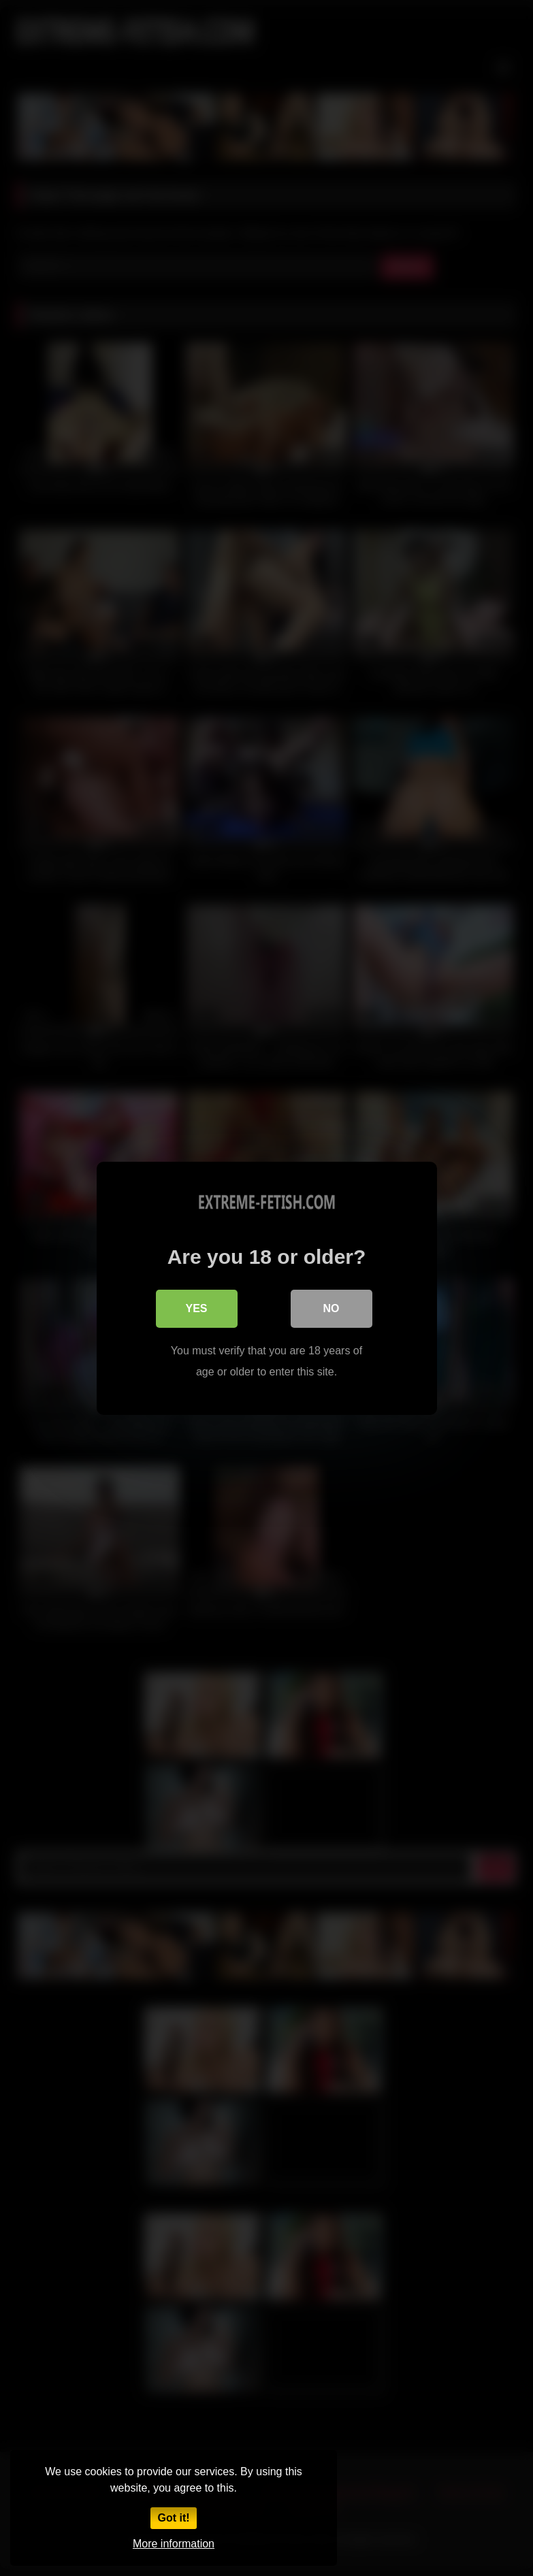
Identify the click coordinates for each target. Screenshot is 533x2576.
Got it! (173, 2518)
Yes (196, 1308)
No (331, 1308)
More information (173, 2543)
